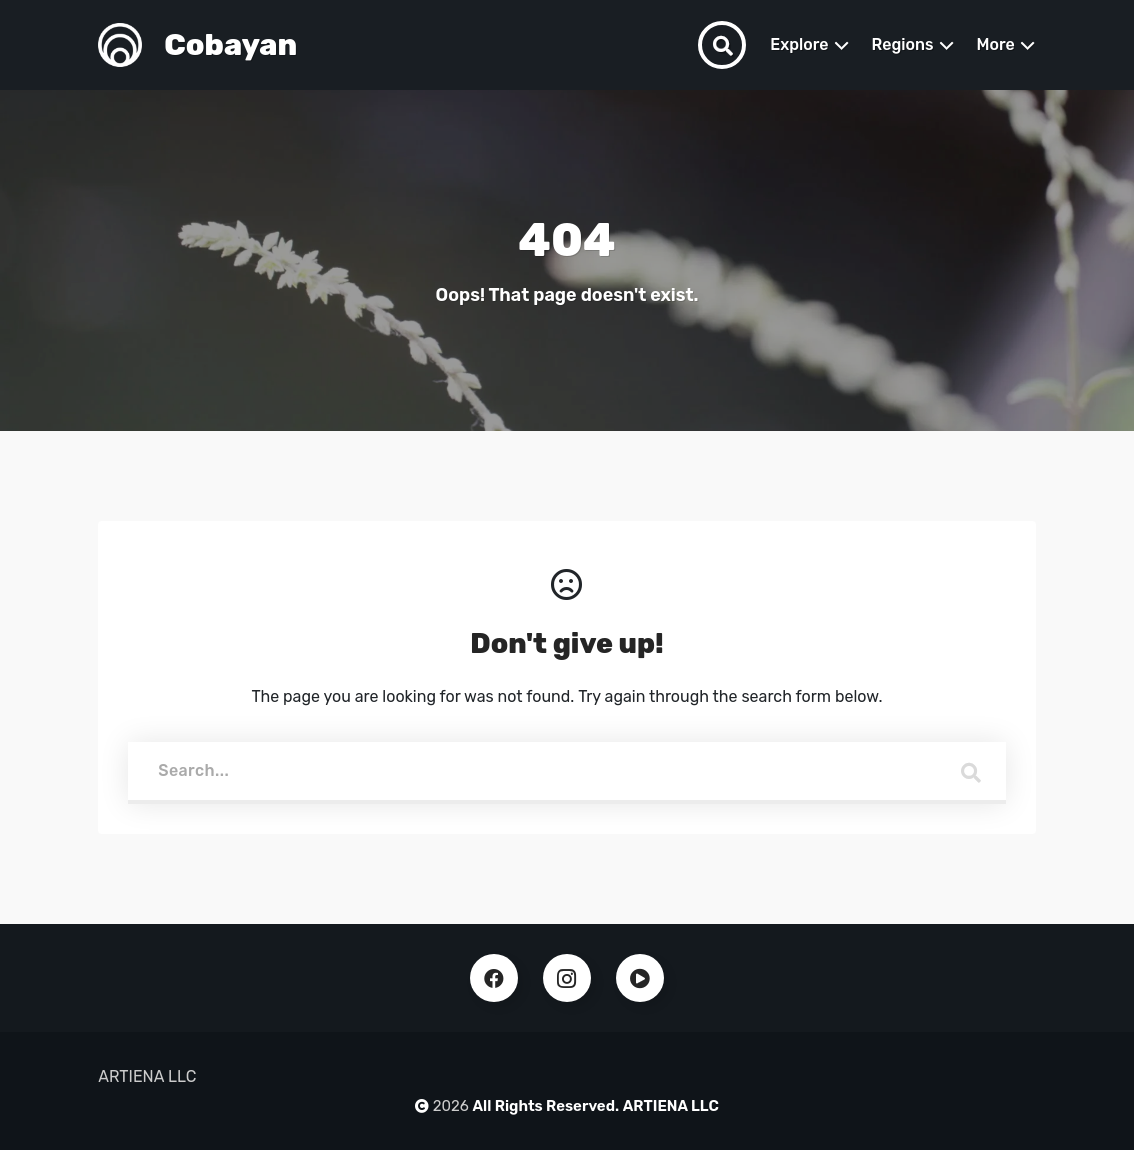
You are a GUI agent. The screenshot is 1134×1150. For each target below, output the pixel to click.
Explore (799, 44)
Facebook (494, 978)
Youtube (640, 978)
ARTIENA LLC (671, 1106)
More (996, 44)
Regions (903, 44)
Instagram (567, 978)
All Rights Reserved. (546, 1106)
